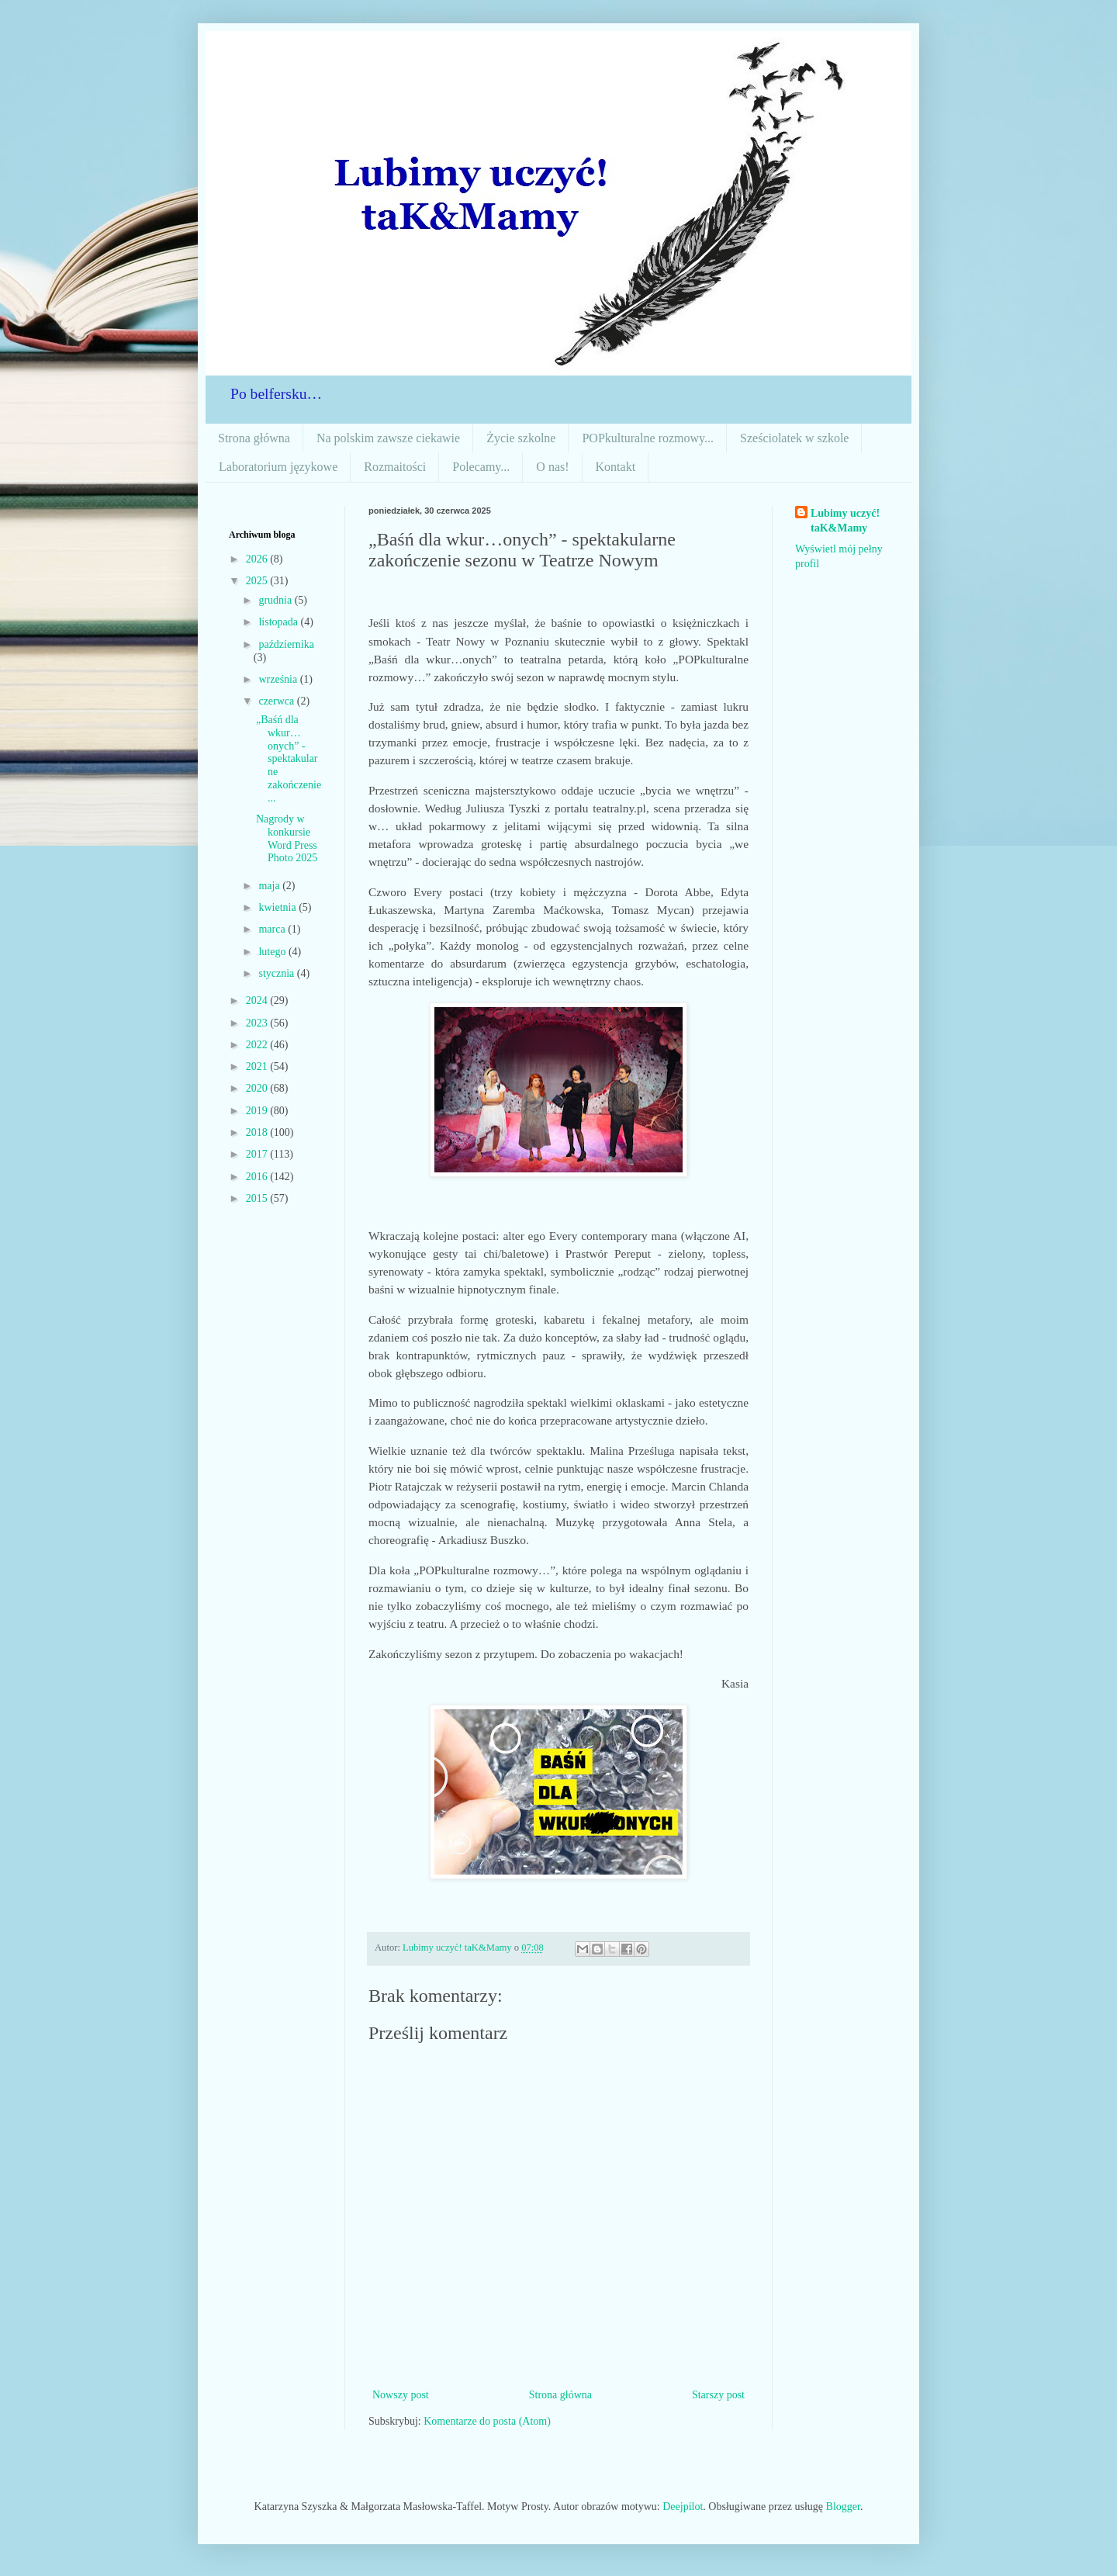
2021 (258, 1066)
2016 (258, 1176)
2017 (258, 1154)
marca (273, 929)
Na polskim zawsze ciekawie (388, 438)
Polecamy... (481, 466)
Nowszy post (400, 2395)
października (286, 644)
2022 (258, 1045)
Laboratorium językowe (278, 466)
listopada (279, 622)
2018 (258, 1132)
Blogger (843, 2506)
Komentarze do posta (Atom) (487, 2421)
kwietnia (278, 907)
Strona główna (254, 438)
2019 (258, 1111)
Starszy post (718, 2395)
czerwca (277, 701)
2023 (258, 1023)
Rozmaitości (395, 466)
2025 (258, 581)
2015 (258, 1198)
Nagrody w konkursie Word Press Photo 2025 (286, 838)
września (278, 679)
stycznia (277, 973)
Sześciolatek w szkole (794, 438)
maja (270, 886)
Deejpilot (682, 2506)
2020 (258, 1088)
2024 (258, 1000)
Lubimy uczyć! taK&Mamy (845, 521)
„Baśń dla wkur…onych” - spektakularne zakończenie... (288, 759)
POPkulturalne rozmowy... (648, 438)
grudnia (276, 600)
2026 (258, 559)
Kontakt (616, 466)
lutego (273, 951)
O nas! (552, 466)
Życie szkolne (520, 438)
